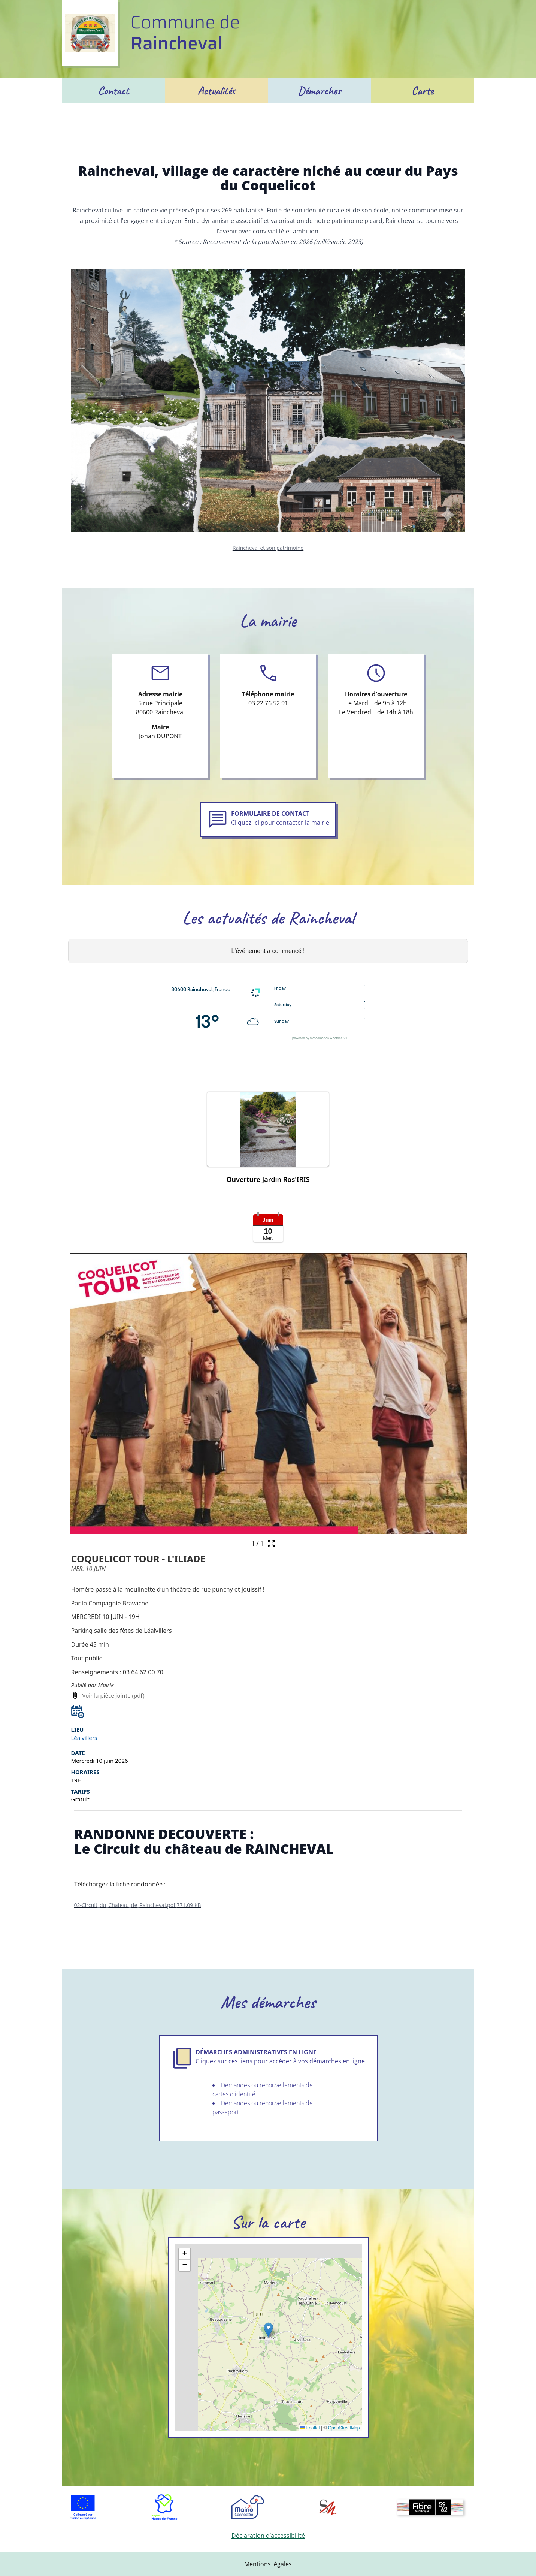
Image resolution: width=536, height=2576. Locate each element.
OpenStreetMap (344, 2428)
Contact (113, 91)
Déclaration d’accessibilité (268, 2535)
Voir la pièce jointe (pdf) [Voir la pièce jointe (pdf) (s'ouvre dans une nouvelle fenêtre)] (113, 1695)
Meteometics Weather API (328, 1039)
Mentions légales (268, 2564)
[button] (268, 1141)
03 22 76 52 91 (268, 703)
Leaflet (310, 2428)
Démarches (319, 91)
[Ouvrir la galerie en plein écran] (271, 1543)
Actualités (217, 91)
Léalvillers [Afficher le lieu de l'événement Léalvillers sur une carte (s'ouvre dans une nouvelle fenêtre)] (84, 1737)
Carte (422, 91)
